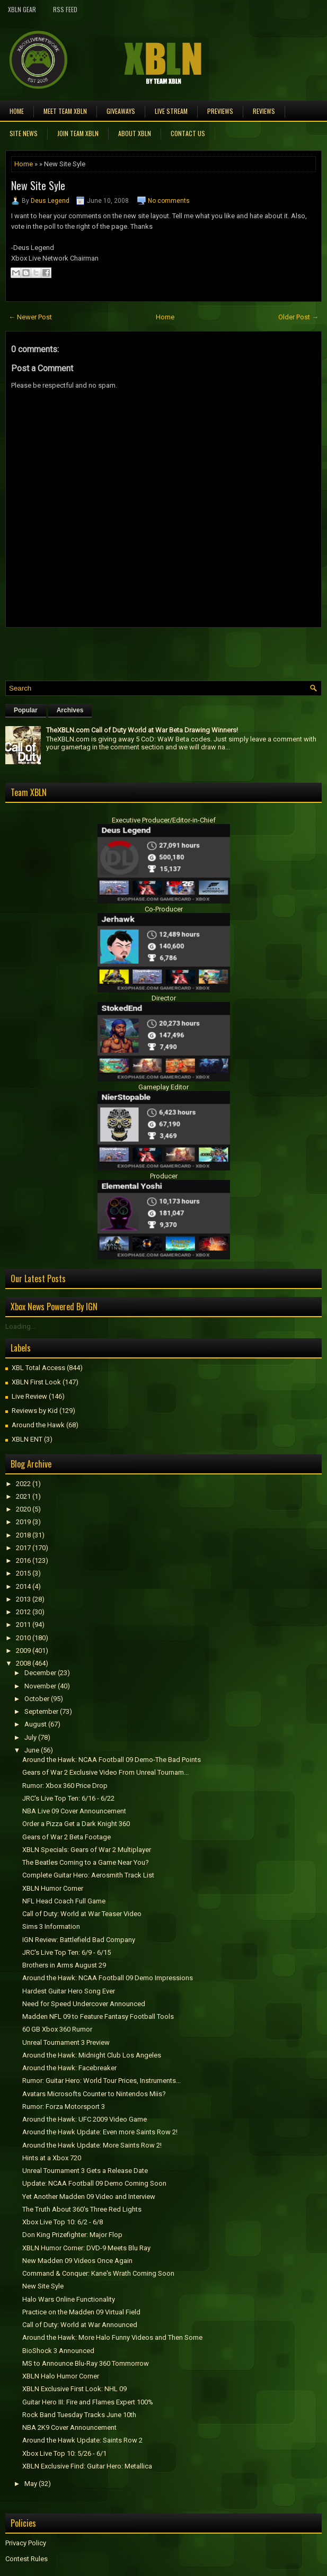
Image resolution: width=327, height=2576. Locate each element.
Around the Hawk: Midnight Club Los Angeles (91, 2055)
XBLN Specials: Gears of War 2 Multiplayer (86, 1850)
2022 (23, 1484)
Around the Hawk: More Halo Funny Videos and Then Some (112, 2337)
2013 (23, 1599)
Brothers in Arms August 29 (64, 1965)
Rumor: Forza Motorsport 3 (63, 2106)
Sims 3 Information (51, 1926)
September (41, 1711)
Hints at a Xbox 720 (51, 2158)
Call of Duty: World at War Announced (79, 2325)
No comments (169, 200)
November (40, 1686)
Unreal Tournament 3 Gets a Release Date (85, 2171)
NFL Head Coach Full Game (63, 1901)
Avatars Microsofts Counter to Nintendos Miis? (94, 2094)
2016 (23, 1560)
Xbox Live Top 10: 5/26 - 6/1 (64, 2453)
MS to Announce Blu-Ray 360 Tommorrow (85, 2363)
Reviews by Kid (35, 1411)
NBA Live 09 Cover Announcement (74, 1811)
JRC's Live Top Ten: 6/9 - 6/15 (66, 1952)
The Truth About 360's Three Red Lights (82, 2209)
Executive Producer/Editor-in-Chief (164, 820)
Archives (70, 710)
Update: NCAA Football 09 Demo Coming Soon (94, 2183)
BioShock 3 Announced (58, 2351)
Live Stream (171, 110)
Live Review (29, 1396)
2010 (23, 1638)
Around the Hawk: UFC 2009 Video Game (84, 2119)
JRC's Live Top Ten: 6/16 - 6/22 (68, 1798)
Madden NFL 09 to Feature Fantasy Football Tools (98, 2016)
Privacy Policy (25, 2543)
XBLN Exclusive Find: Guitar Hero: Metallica (87, 2466)
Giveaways (121, 110)
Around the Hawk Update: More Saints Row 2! (92, 2145)
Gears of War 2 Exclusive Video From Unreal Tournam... (105, 1772)
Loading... (20, 1326)
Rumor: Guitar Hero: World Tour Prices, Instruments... (101, 2081)
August (35, 1724)
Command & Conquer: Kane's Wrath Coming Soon (98, 2273)
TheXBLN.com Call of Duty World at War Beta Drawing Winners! (142, 730)
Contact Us (188, 133)
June (31, 1750)
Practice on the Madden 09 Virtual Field (81, 2312)
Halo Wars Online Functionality (68, 2299)
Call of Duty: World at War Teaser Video (82, 1914)
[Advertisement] (129, 651)
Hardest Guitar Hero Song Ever (68, 1991)
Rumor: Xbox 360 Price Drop (65, 1786)
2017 (23, 1548)
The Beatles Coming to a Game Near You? (85, 1862)
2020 (23, 1509)
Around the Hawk (38, 1425)
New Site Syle (38, 185)
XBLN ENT (27, 1439)
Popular (26, 710)
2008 (23, 1663)
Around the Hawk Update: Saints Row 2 (82, 2440)
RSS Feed (65, 9)
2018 (23, 1535)
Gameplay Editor (163, 1087)
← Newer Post (30, 317)
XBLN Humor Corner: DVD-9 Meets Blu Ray (86, 2248)
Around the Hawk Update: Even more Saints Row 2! (100, 2132)
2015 (23, 1573)
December (40, 1673)
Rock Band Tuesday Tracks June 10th (79, 2415)
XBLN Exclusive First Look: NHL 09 (74, 2389)
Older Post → (298, 317)
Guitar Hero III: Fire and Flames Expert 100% (87, 2402)
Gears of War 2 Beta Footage (66, 1837)
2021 (23, 1496)
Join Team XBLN (78, 133)
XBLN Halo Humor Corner (60, 2376)
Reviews (264, 110)
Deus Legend (50, 200)
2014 (23, 1586)
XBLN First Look (36, 1382)
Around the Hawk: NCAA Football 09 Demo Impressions (107, 1978)
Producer (164, 1176)
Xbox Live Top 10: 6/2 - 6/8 (62, 2222)
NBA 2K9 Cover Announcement (69, 2427)
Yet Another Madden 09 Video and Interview (88, 2197)
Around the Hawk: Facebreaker (69, 2068)
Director (164, 998)
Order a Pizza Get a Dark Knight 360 (76, 1824)
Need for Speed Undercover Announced (83, 2004)
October (36, 1699)
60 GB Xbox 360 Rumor (57, 2029)
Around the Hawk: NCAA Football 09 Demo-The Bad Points (111, 1760)
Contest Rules (26, 2559)
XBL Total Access (38, 1368)
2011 (23, 1625)
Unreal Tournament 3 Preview (66, 2042)
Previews (220, 110)
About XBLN (134, 133)
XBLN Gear (22, 9)
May (30, 2484)
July (30, 1737)
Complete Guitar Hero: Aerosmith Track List (88, 1875)
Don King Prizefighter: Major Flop (72, 2235)
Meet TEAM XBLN (65, 110)
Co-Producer (164, 909)
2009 (23, 1650)
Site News (24, 133)
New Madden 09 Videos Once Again (77, 2261)
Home (17, 110)
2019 (23, 1522)
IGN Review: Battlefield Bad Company (78, 1940)
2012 (23, 1612)
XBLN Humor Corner (52, 1888)
